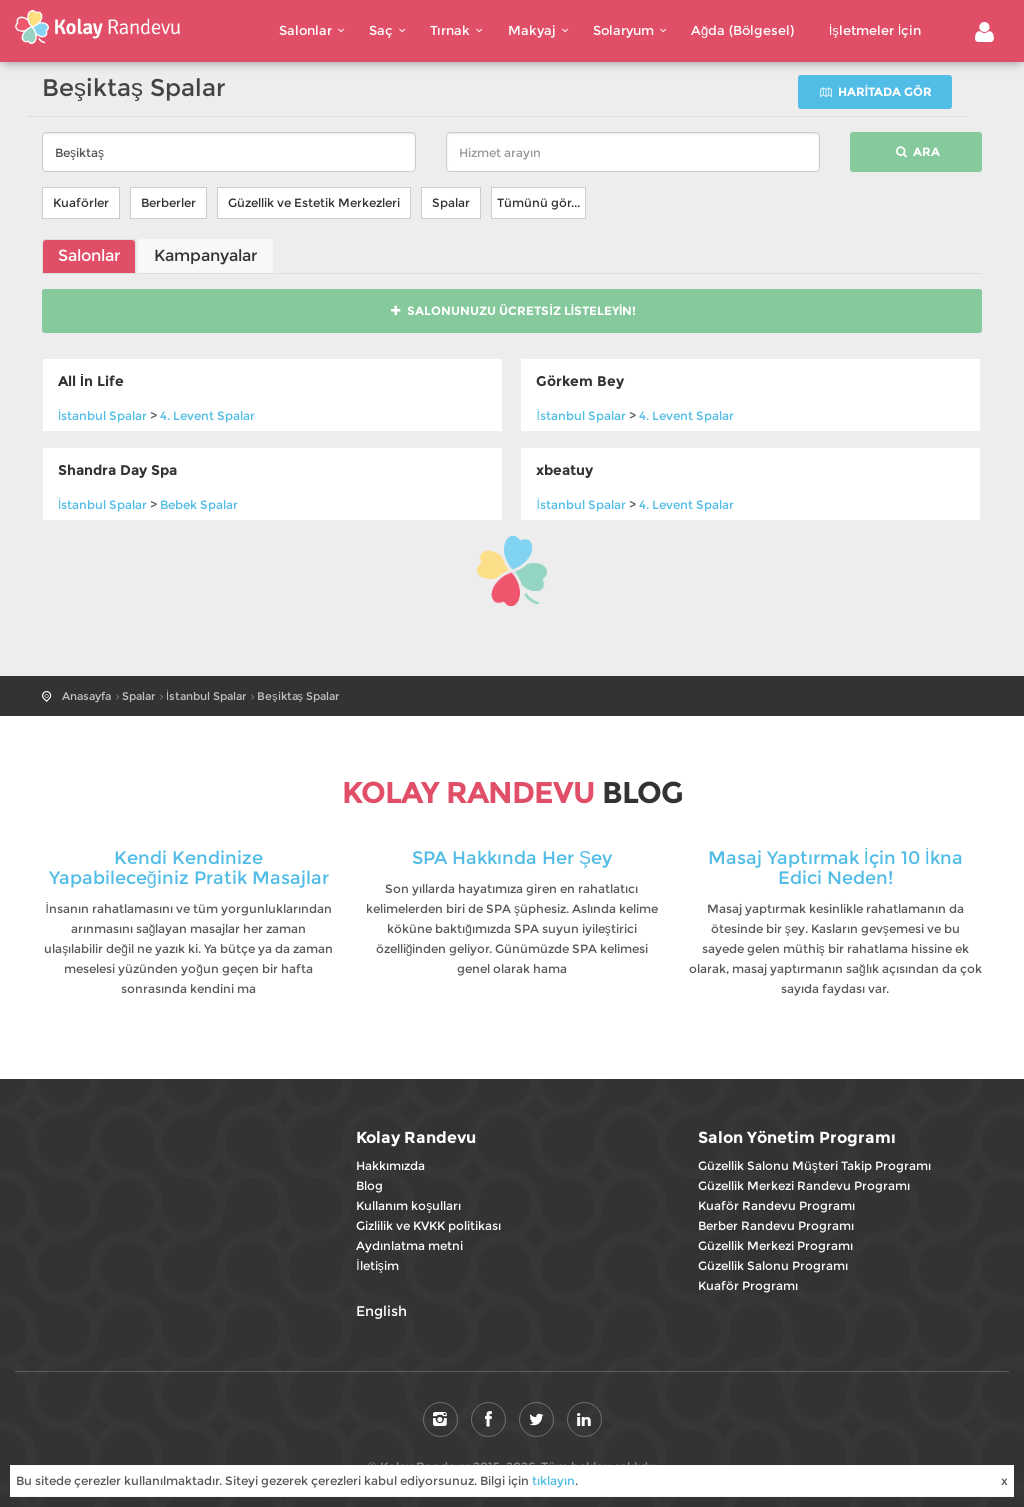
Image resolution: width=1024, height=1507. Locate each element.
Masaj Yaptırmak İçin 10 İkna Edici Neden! (835, 868)
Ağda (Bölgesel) (742, 30)
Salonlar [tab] (89, 255)
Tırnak (459, 30)
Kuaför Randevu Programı (776, 1205)
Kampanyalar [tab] (205, 255)
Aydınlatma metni (409, 1245)
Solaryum (632, 30)
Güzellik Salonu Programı (773, 1265)
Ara (916, 151)
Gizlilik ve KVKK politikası (428, 1225)
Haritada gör (875, 91)
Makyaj (541, 30)
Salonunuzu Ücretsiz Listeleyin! (512, 310)
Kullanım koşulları (408, 1205)
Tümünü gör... (538, 202)
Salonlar (314, 30)
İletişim (377, 1265)
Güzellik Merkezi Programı (775, 1245)
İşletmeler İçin (875, 30)
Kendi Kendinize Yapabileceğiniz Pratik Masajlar (189, 868)
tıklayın (553, 1480)
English (381, 1311)
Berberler (168, 202)
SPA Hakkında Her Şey (512, 858)
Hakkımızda (390, 1165)
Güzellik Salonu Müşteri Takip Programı (814, 1165)
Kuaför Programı (748, 1285)
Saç (390, 30)
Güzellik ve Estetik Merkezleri (314, 202)
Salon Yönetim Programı (797, 1137)
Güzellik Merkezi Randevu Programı (804, 1185)
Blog (369, 1185)
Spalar (451, 202)
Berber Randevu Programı (776, 1225)
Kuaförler (81, 202)
